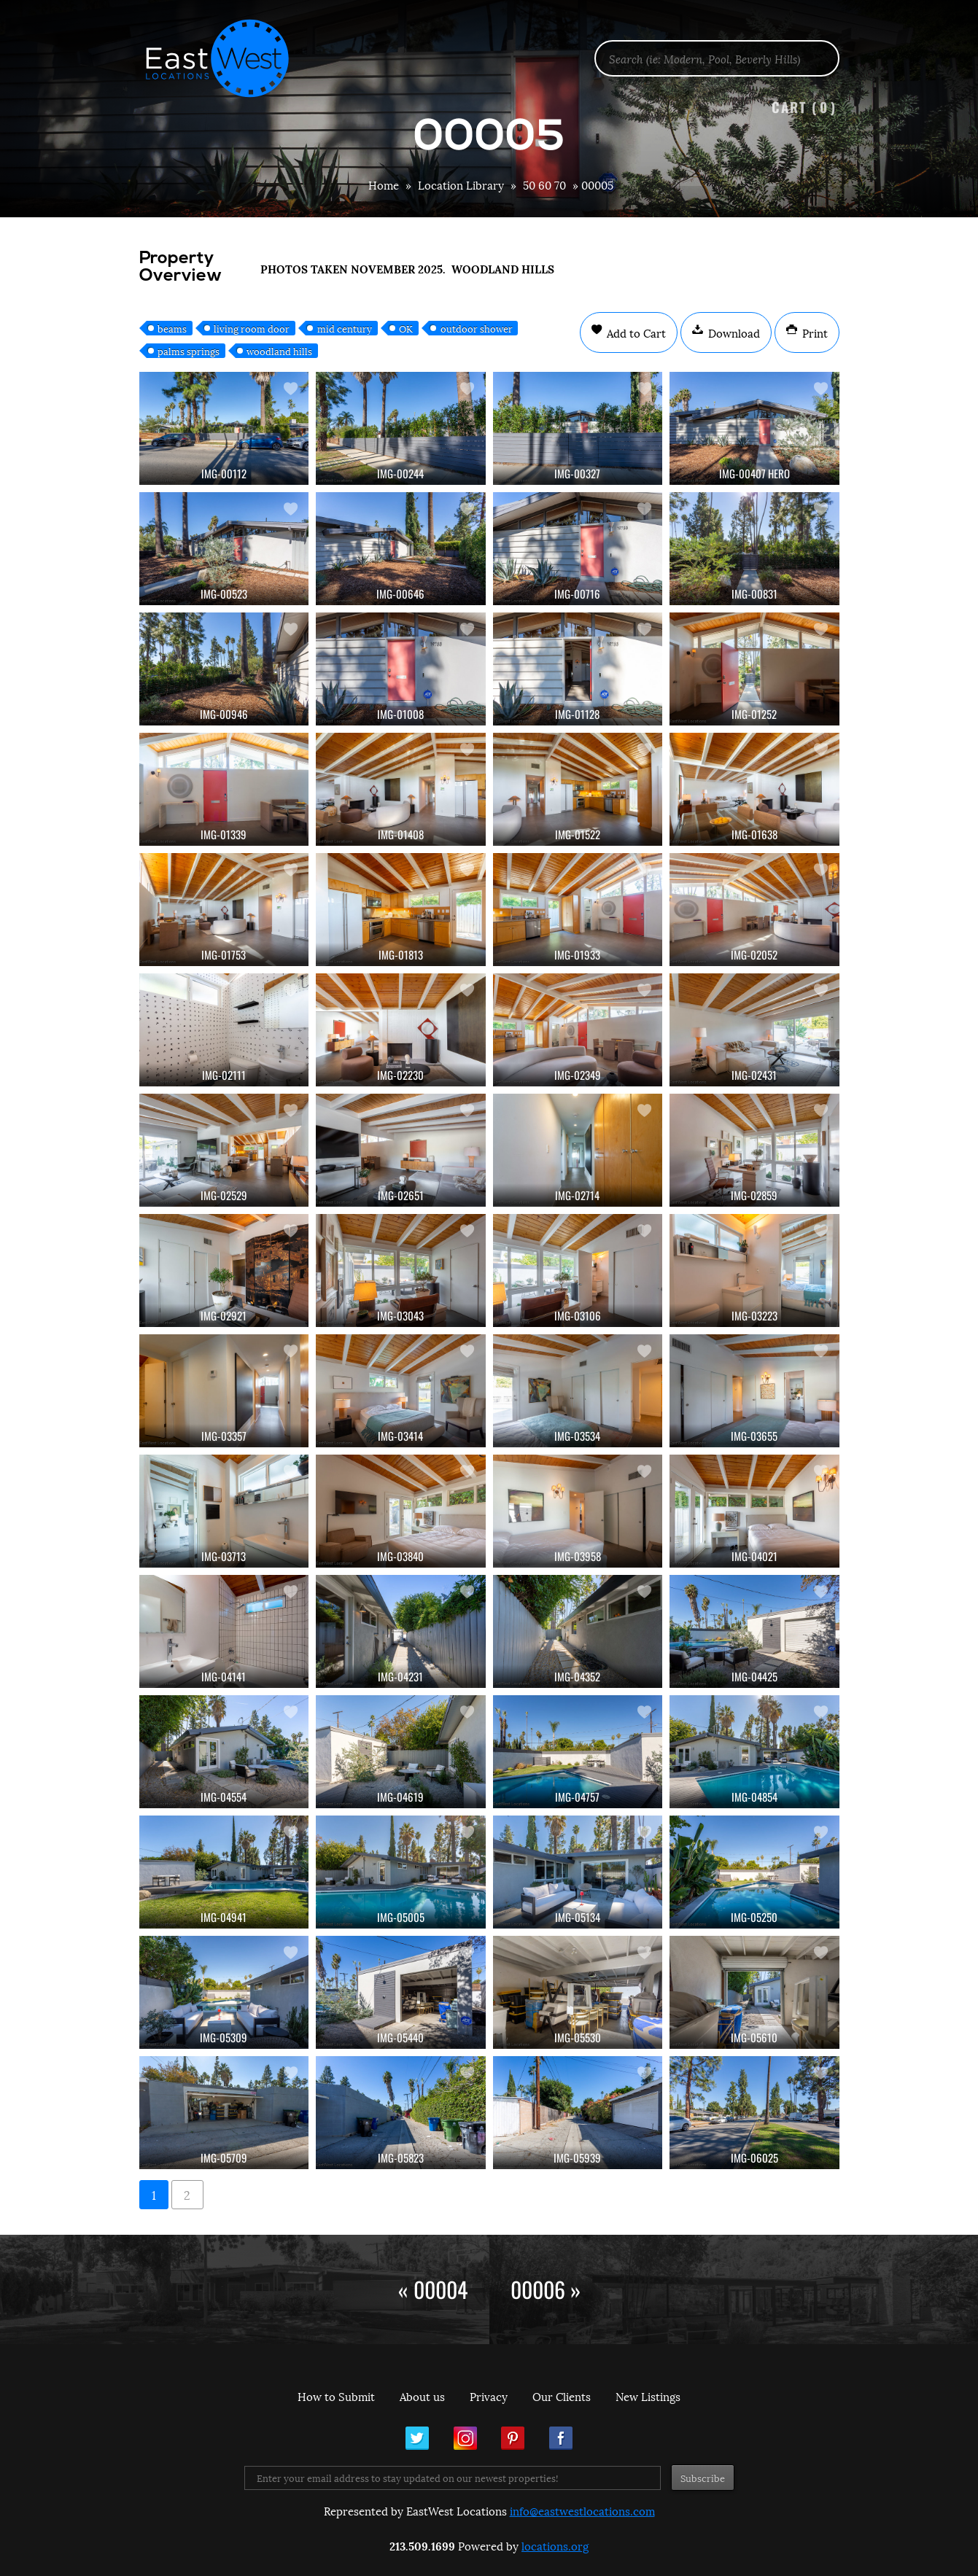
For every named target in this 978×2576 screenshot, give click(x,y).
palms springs (189, 350)
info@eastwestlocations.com (582, 2510)
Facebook (561, 2438)
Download (732, 332)
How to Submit (336, 2396)
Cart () (804, 107)
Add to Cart (635, 332)
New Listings (648, 2396)
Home (383, 184)
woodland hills (279, 350)
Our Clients (561, 2396)
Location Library (461, 184)
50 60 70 (544, 184)
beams (172, 328)
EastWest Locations (226, 58)
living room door (252, 328)
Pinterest (512, 2438)
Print (813, 332)
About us (422, 2396)
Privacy (489, 2396)
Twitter (417, 2438)
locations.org (555, 2545)
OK (406, 328)
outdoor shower (477, 328)
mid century (344, 328)
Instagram (465, 2438)
